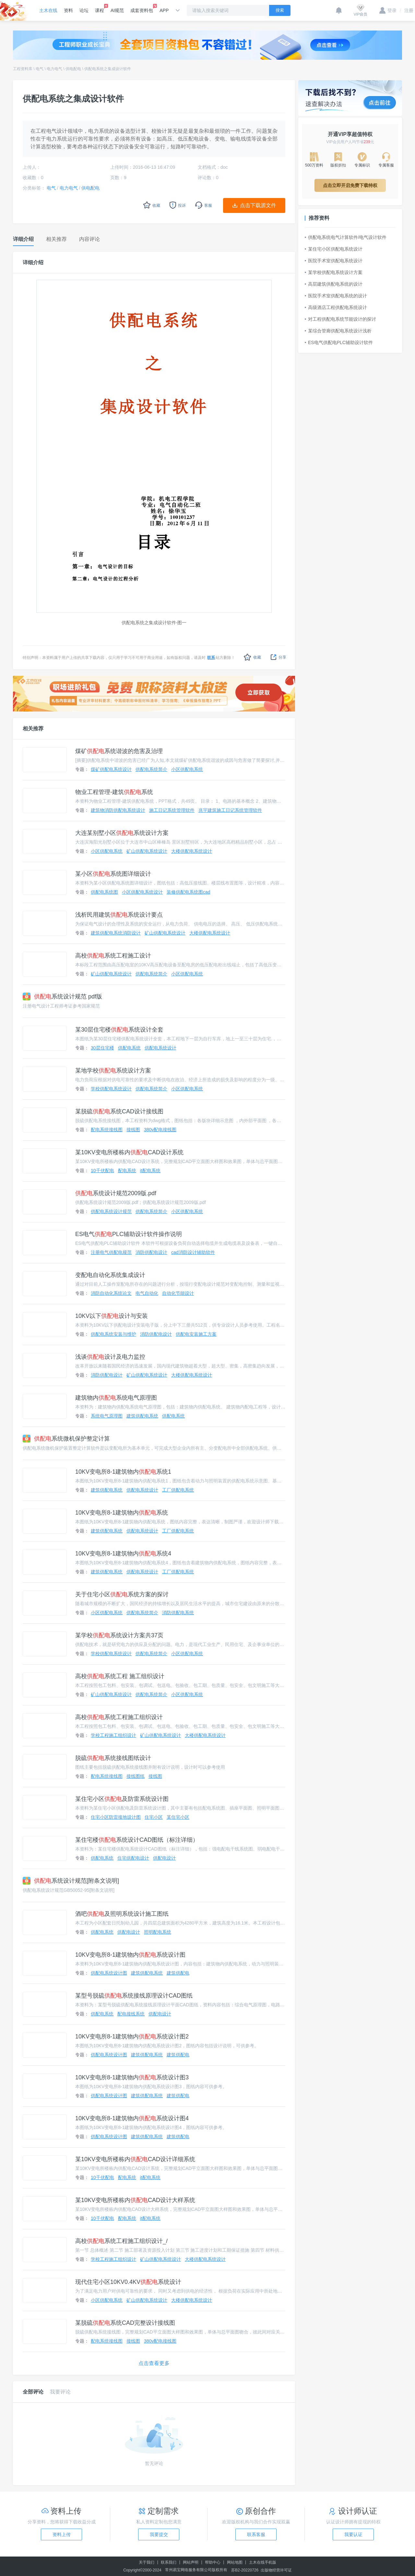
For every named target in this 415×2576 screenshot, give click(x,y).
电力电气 (54, 69)
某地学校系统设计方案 (113, 1070)
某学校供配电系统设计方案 (333, 272)
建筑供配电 (178, 1972)
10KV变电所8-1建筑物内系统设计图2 (132, 2036)
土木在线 (48, 10)
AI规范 (117, 10)
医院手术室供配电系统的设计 (336, 295)
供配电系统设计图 (109, 1972)
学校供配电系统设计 (111, 1088)
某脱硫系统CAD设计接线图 (119, 1111)
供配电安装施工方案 (196, 1334)
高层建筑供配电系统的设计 (333, 284)
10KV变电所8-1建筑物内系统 (121, 1512)
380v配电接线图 (160, 1129)
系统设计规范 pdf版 (62, 996)
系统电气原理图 (107, 1415)
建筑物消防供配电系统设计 (118, 810)
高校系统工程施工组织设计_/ (121, 2241)
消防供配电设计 (151, 1252)
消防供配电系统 (178, 1612)
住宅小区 (154, 1817)
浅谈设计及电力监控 (110, 1357)
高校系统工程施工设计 (113, 955)
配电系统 (127, 1170)
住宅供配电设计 (133, 1858)
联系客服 (256, 2534)
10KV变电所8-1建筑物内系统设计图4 (132, 2118)
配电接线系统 (131, 2013)
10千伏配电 (102, 1170)
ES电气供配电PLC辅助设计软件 (339, 342)
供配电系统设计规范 (111, 1211)
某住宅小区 (178, 1817)
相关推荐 (33, 728)
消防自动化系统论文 (111, 1293)
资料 (68, 10)
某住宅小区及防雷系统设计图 (122, 1799)
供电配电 (73, 69)
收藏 (252, 657)
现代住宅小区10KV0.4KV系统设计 (128, 2282)
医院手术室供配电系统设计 (333, 260)
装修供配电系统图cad (188, 892)
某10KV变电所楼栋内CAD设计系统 (129, 1152)
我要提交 (159, 2534)
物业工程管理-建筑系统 (114, 792)
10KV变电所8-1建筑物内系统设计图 (130, 1954)
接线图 (133, 1129)
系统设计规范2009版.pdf (115, 1193)
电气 (39, 69)
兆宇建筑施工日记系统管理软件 (230, 810)
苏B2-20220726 (244, 2570)
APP (164, 10)
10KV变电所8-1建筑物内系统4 (123, 1553)
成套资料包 (141, 8)
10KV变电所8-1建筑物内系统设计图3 (132, 2077)
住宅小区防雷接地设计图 (116, 1817)
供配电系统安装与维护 (113, 1334)
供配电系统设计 (160, 1047)
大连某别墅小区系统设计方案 (122, 833)
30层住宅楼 (102, 1047)
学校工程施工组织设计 (113, 1735)
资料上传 (62, 2534)
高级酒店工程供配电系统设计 (336, 307)
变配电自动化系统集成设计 (110, 1275)
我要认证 (353, 2534)
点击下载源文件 (258, 205)
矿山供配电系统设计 (146, 851)
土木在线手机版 (262, 2562)
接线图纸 (135, 1776)
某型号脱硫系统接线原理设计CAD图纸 (134, 1995)
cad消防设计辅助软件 (193, 1252)
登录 (388, 10)
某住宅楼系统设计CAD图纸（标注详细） (136, 1840)
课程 (99, 8)
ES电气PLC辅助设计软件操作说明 (128, 1234)
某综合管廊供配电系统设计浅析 (338, 330)
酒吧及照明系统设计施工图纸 (122, 1914)
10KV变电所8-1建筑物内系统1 (123, 1471)
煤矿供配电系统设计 (111, 769)
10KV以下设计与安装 (111, 1316)
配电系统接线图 (107, 1129)
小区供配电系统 (187, 769)
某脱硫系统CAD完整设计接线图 (125, 2323)
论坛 (84, 10)
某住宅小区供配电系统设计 (333, 249)
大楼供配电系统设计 (191, 851)
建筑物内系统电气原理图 (116, 1397)
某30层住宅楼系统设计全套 (119, 1029)
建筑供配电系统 (142, 1415)
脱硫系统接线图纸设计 (113, 1758)
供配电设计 (164, 1858)
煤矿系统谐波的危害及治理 (119, 751)
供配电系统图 (104, 892)
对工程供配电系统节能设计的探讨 (340, 319)
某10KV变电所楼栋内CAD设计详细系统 (135, 2159)
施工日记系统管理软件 (172, 810)
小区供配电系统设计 (142, 892)
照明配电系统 (157, 1932)
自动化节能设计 (178, 1293)
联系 (211, 657)
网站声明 (190, 2562)
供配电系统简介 (151, 769)
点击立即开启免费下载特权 (350, 185)
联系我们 (168, 2562)
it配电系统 (150, 1170)
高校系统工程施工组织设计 (119, 1717)
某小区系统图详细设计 (113, 874)
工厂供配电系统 (178, 1489)
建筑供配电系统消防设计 (116, 932)
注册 (406, 10)
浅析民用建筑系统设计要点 (119, 914)
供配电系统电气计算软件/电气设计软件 (345, 237)
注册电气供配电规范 (111, 1252)
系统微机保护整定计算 (66, 1439)
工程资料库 (22, 69)
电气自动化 (147, 1293)
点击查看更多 (154, 2363)
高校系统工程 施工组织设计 (119, 1676)
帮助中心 (212, 2562)
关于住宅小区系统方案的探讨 (122, 1594)
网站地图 (235, 2562)
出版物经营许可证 (276, 2570)
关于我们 (146, 2562)
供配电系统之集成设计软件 (107, 69)
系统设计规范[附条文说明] (71, 1881)
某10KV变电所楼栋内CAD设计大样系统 (135, 2200)
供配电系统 (129, 1047)
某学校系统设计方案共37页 (119, 1635)
